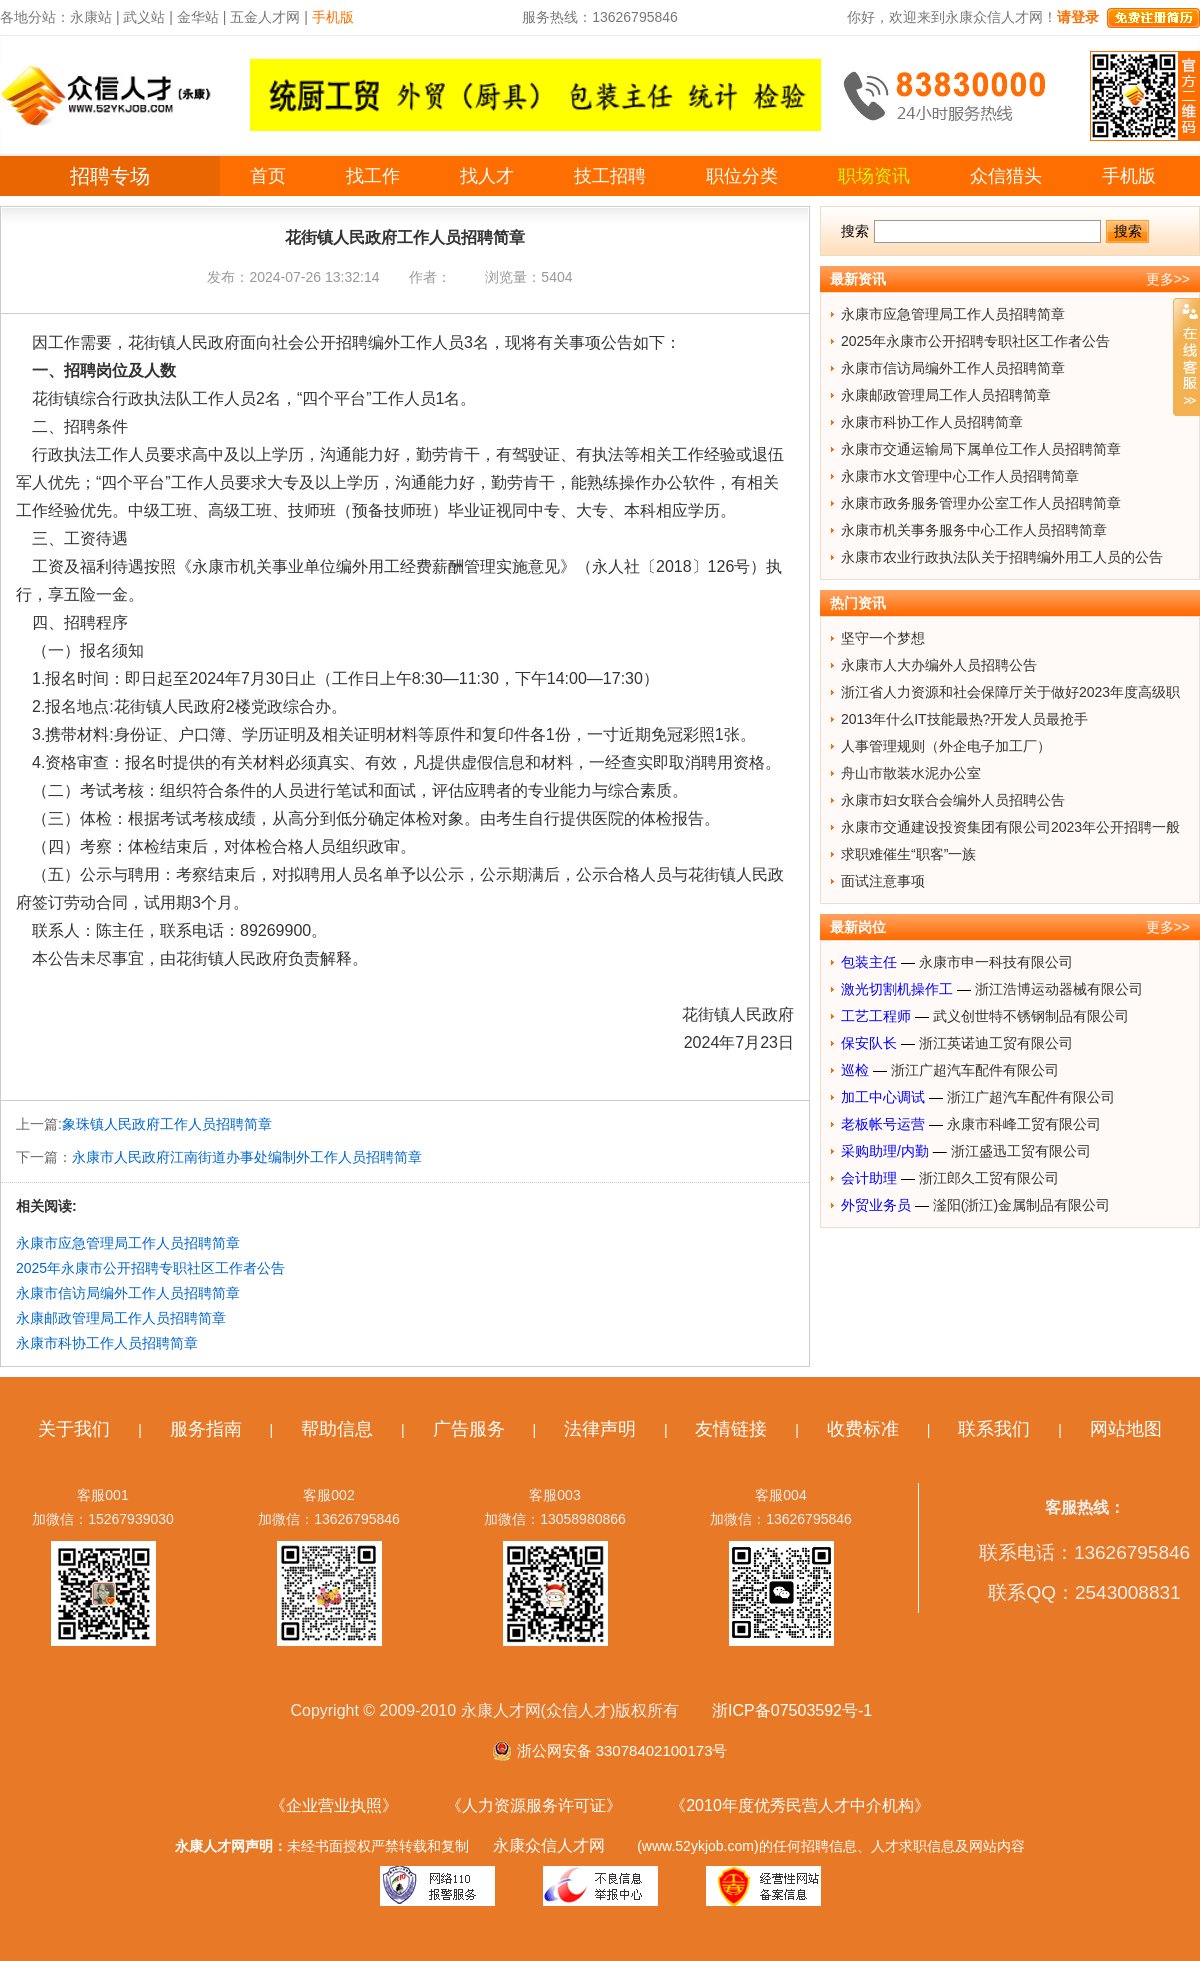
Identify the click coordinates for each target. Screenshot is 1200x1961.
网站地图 (1126, 1429)
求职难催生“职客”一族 (908, 854)
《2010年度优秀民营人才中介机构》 (800, 1805)
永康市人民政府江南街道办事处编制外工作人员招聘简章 (247, 1157)
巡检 (855, 1070)
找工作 (373, 176)
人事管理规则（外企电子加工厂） (946, 746)
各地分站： (35, 17)
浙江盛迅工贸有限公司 (1021, 1151)
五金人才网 (265, 17)
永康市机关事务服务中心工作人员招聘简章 (974, 530)
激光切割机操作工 (897, 989)
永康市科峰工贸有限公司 (1024, 1124)
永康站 (91, 17)
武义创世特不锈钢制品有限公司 (1031, 1016)
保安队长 (869, 1043)
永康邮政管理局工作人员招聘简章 (121, 1318)
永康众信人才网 (549, 1845)
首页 (268, 176)
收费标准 (863, 1429)
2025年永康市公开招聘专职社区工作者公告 (150, 1268)
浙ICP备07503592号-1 (792, 1710)
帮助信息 (337, 1429)
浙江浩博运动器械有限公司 (1059, 989)
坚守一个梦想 (883, 638)
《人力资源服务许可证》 (534, 1805)
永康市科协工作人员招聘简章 (107, 1343)
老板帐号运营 (883, 1124)
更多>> (1168, 279)
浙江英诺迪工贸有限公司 (996, 1043)
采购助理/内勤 (885, 1151)
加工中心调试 (883, 1097)
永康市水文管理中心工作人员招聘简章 (960, 476)
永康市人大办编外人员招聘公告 (939, 665)
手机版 (1129, 176)
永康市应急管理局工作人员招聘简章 (128, 1243)
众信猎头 (1006, 176)
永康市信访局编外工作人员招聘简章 (128, 1293)
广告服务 (469, 1429)
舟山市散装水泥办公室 (911, 773)
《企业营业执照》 (334, 1805)
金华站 (198, 17)
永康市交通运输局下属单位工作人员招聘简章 (981, 449)
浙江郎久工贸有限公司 (989, 1178)
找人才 (487, 176)
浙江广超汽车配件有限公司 (975, 1070)
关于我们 (74, 1429)
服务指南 (206, 1429)
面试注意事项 (883, 881)
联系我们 (994, 1429)
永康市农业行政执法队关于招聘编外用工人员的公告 (1002, 557)
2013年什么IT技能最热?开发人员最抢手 (964, 719)
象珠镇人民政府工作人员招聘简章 (167, 1124)
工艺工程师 (876, 1016)
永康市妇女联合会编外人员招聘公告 (953, 800)
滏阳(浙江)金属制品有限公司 (1021, 1205)
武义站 (144, 17)
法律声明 (600, 1429)
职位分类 (742, 176)
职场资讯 (874, 176)
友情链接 (731, 1429)
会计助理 (869, 1178)
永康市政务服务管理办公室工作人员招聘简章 (981, 503)
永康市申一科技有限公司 (996, 962)
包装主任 (869, 962)
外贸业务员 (876, 1205)
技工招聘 (610, 176)
